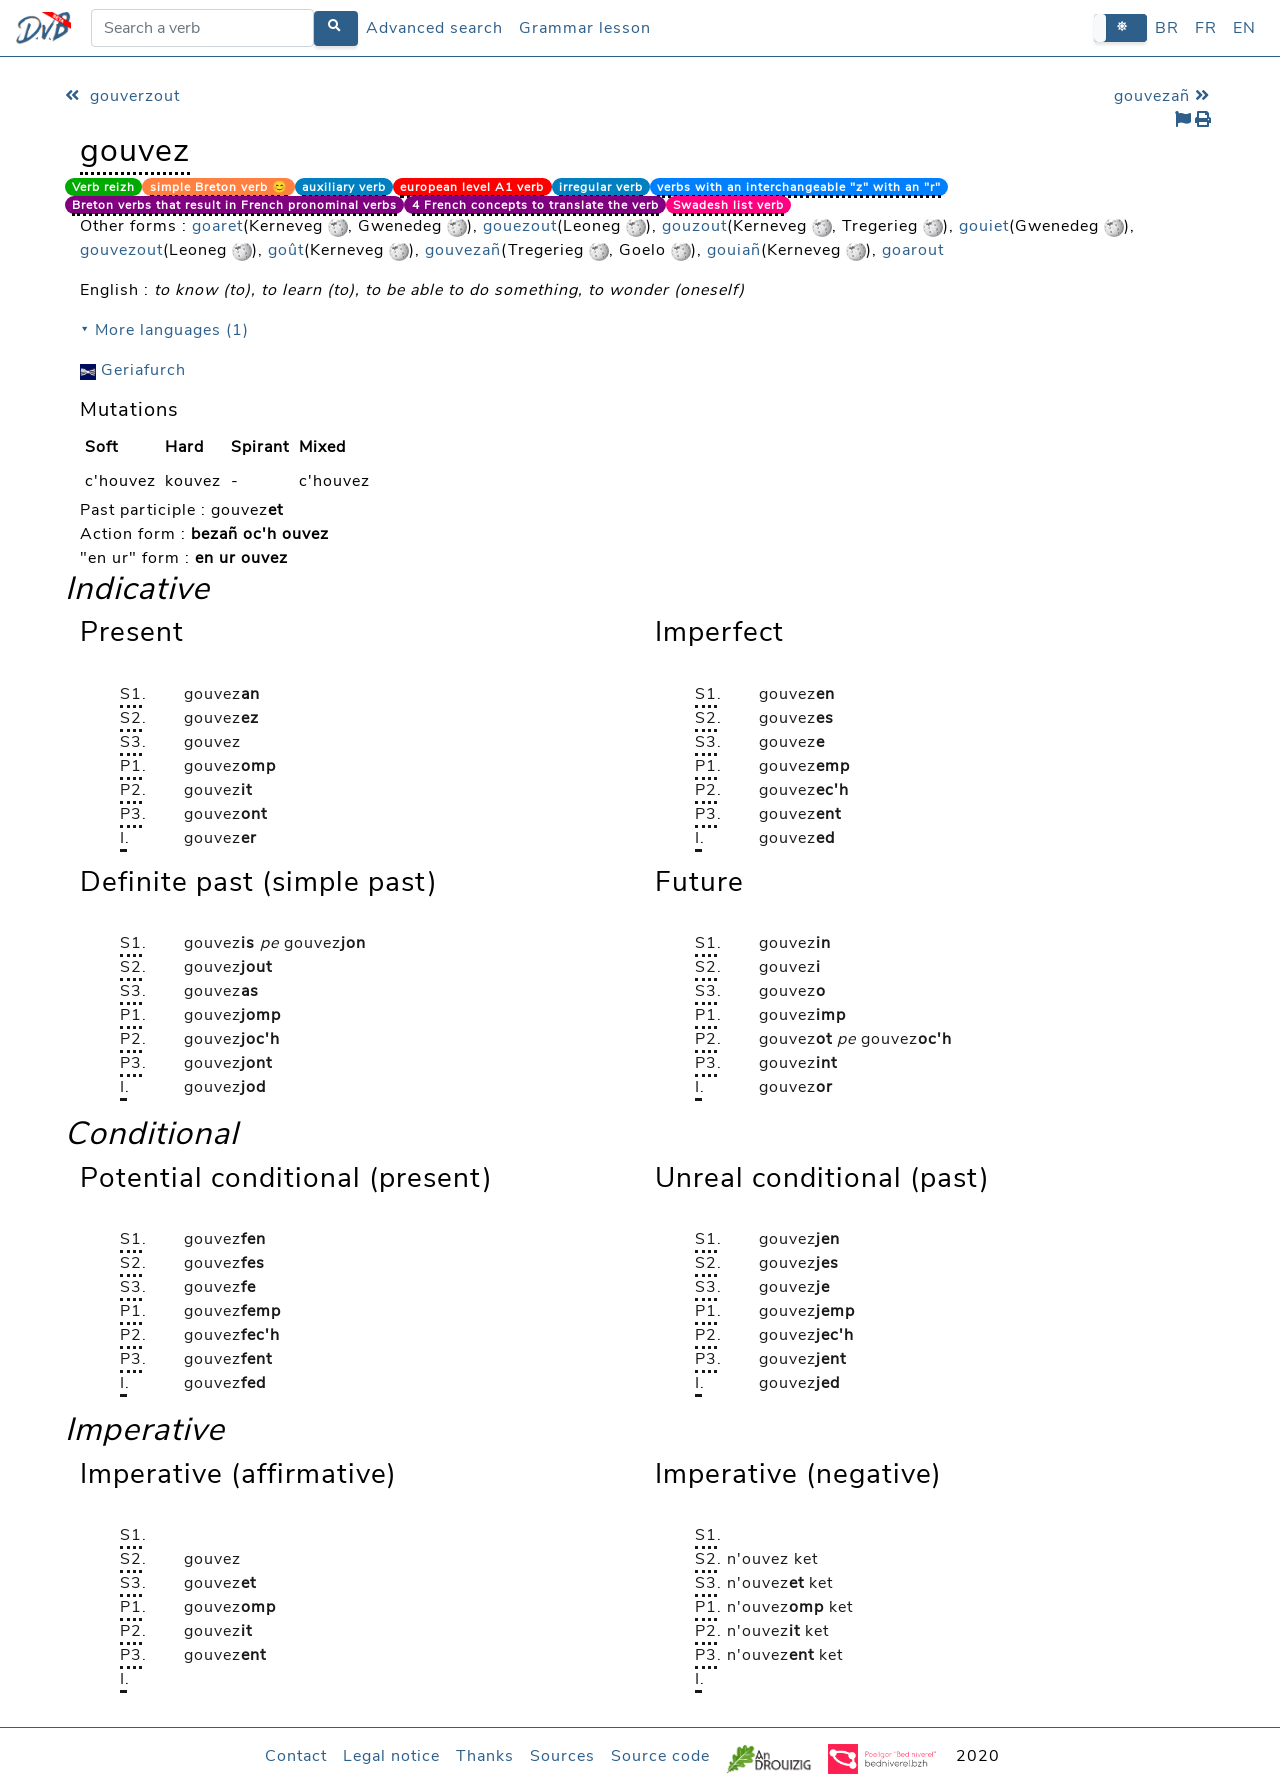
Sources (562, 1756)
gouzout (694, 226)
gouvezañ (1164, 96)
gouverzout (122, 96)
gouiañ (734, 250)
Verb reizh (103, 187)
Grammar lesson (585, 28)
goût (286, 250)
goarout (913, 250)
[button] (1120, 27)
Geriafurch (133, 370)
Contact (296, 1756)
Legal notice (391, 1756)
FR (1206, 28)
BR (1167, 28)
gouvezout (121, 250)
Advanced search (434, 28)
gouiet (984, 226)
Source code (660, 1756)
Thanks (485, 1756)
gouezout (520, 226)
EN (1244, 28)
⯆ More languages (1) (164, 330)
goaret (217, 226)
